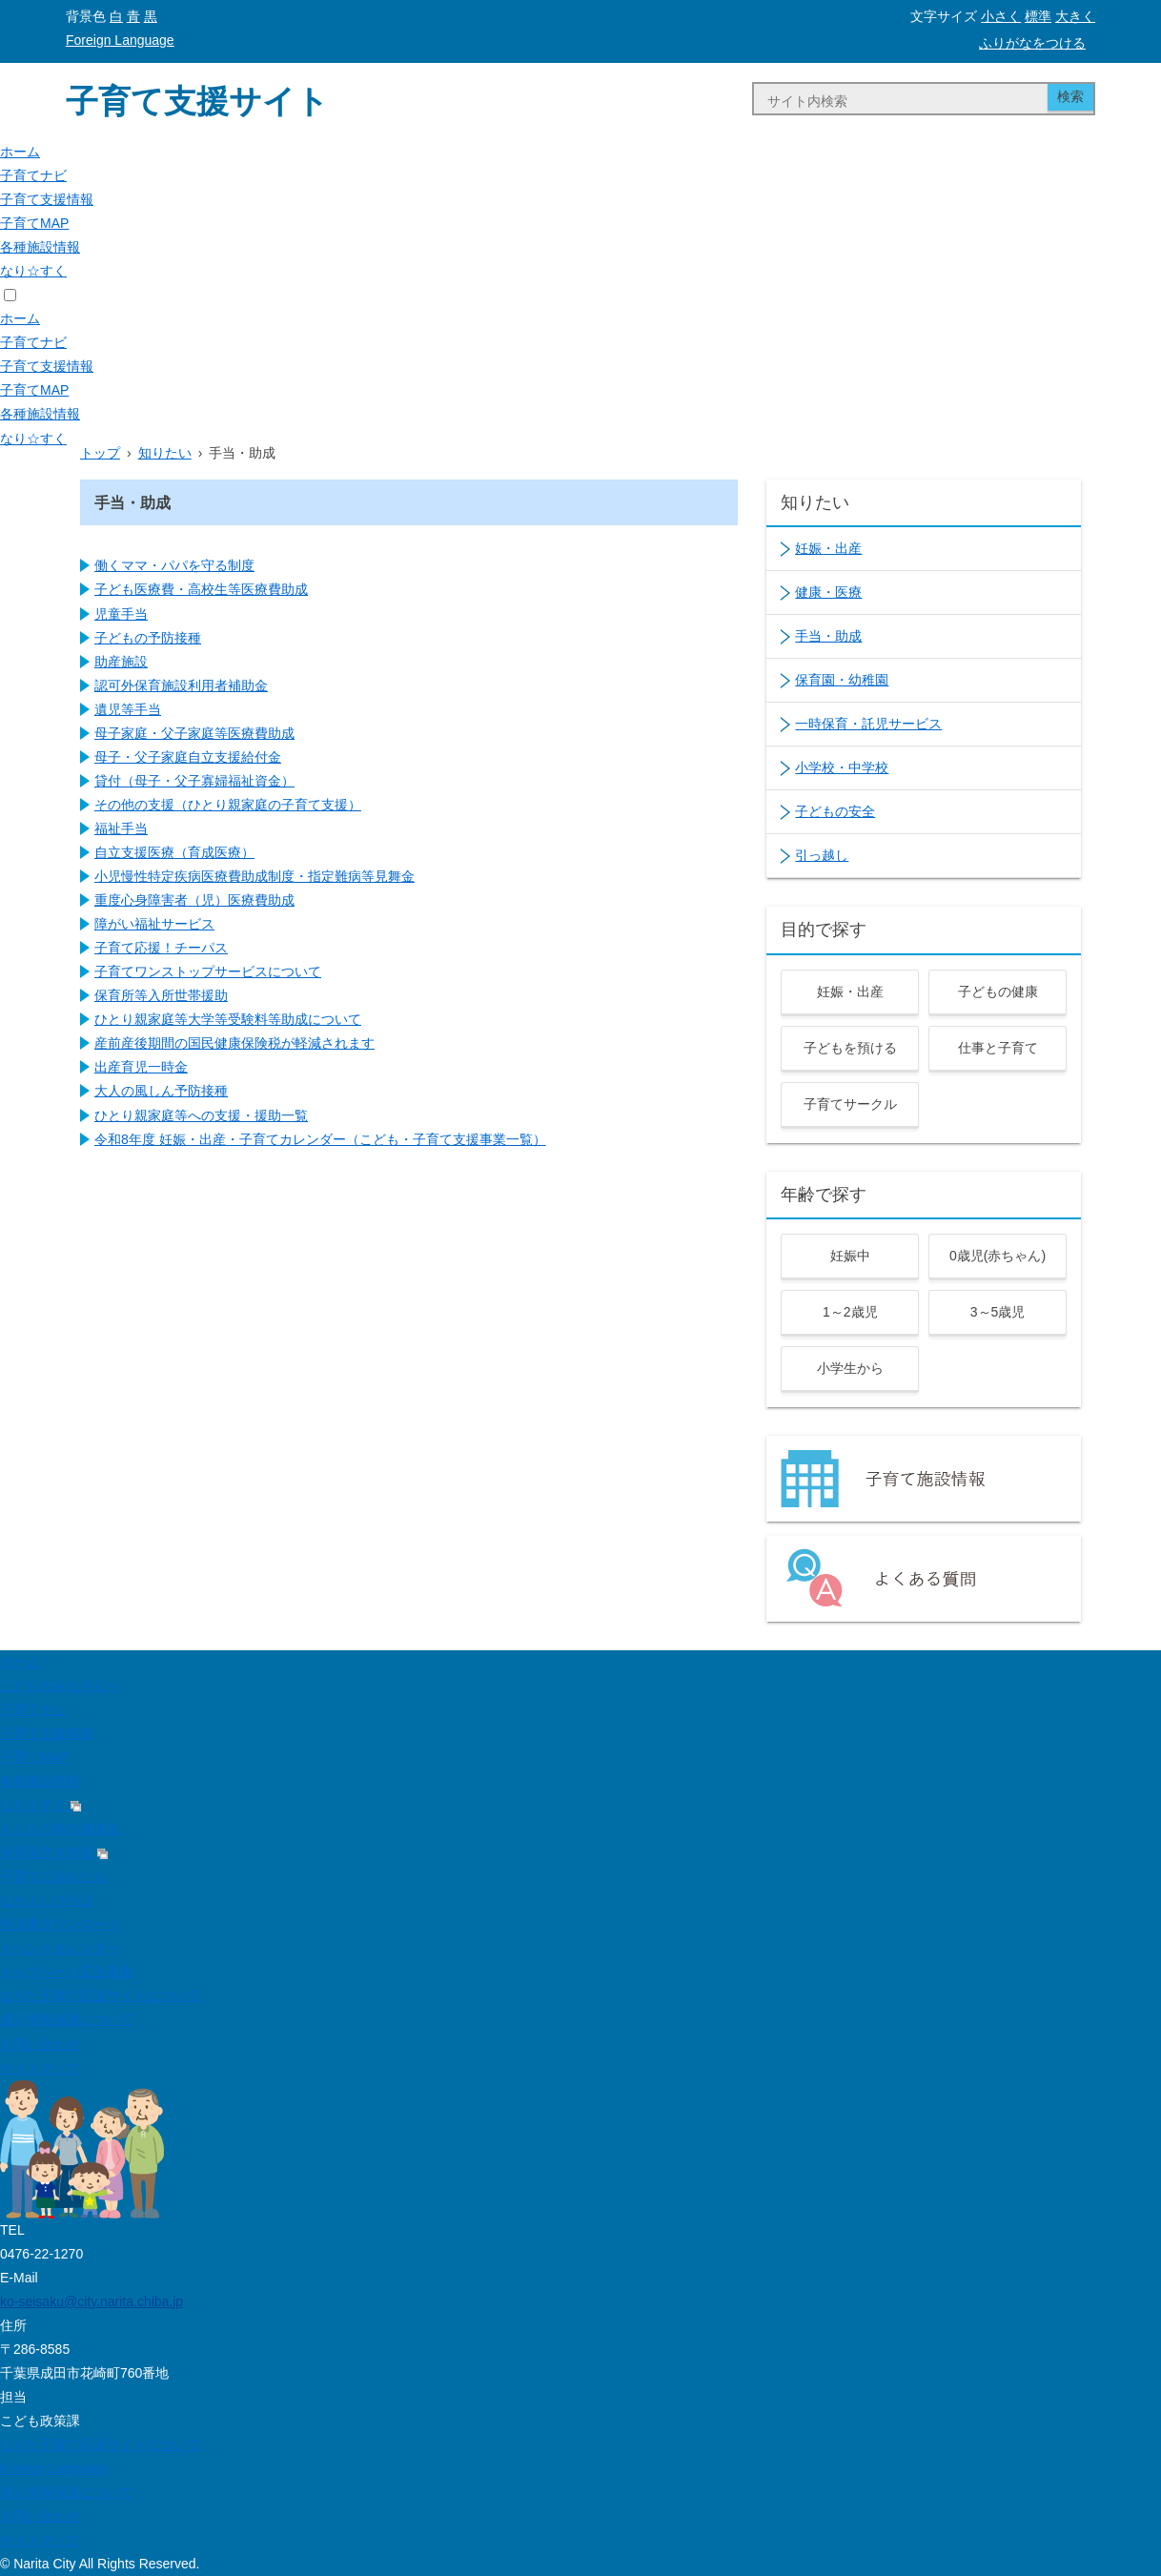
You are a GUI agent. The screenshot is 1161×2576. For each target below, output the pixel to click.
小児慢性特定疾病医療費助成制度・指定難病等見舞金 (254, 876)
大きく (1075, 16)
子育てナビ (33, 175)
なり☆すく (33, 270)
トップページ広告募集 (66, 1971)
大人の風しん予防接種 (161, 1090)
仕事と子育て (998, 1047)
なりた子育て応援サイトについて (100, 1995)
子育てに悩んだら (53, 1876)
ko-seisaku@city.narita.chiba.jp (91, 2301)
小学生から (850, 1368)
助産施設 (121, 661)
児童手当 (121, 614)
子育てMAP (34, 223)
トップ (100, 452)
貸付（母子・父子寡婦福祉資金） (194, 780)
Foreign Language (120, 40)
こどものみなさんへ (60, 1685)
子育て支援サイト (197, 101)
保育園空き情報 (54, 1852)
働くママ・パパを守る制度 (174, 565)
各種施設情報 (40, 247)
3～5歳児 (998, 1311)
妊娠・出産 (828, 548)
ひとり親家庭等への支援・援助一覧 (201, 1115)
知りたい (165, 452)
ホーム (20, 151)
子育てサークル (850, 1104)
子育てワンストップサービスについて (207, 971)
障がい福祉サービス (154, 923)
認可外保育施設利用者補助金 (181, 685)
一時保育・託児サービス (868, 723)
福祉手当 (121, 828)
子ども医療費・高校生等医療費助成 (201, 589)
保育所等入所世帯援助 (161, 995)
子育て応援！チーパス (161, 947)
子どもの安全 (835, 811)
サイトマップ (40, 2067)
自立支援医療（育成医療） (174, 852)
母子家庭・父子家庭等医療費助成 (194, 733)
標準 (1038, 16)
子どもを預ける (850, 1047)
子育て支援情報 (46, 199)
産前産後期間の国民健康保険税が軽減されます (234, 1043)
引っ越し (821, 855)
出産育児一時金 (141, 1066)
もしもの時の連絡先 (60, 1828)
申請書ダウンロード (60, 1924)
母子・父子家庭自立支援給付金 (187, 757)
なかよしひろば (46, 1900)
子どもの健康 (998, 991)
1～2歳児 (850, 1311)
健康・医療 (828, 592)
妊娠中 (850, 1255)
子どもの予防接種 (147, 637)
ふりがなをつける (1032, 43)
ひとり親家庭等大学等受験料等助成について (227, 1019)
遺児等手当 (127, 709)
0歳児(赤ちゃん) (997, 1255)
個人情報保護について (66, 2019)
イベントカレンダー (60, 1947)
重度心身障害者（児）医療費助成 (194, 900)
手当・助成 (828, 636)
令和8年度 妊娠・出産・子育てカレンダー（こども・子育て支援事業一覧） (320, 1139)
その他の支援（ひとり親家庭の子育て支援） (227, 804)
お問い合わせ (40, 2044)
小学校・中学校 (841, 767)
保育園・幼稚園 (841, 679)
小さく (1001, 16)
